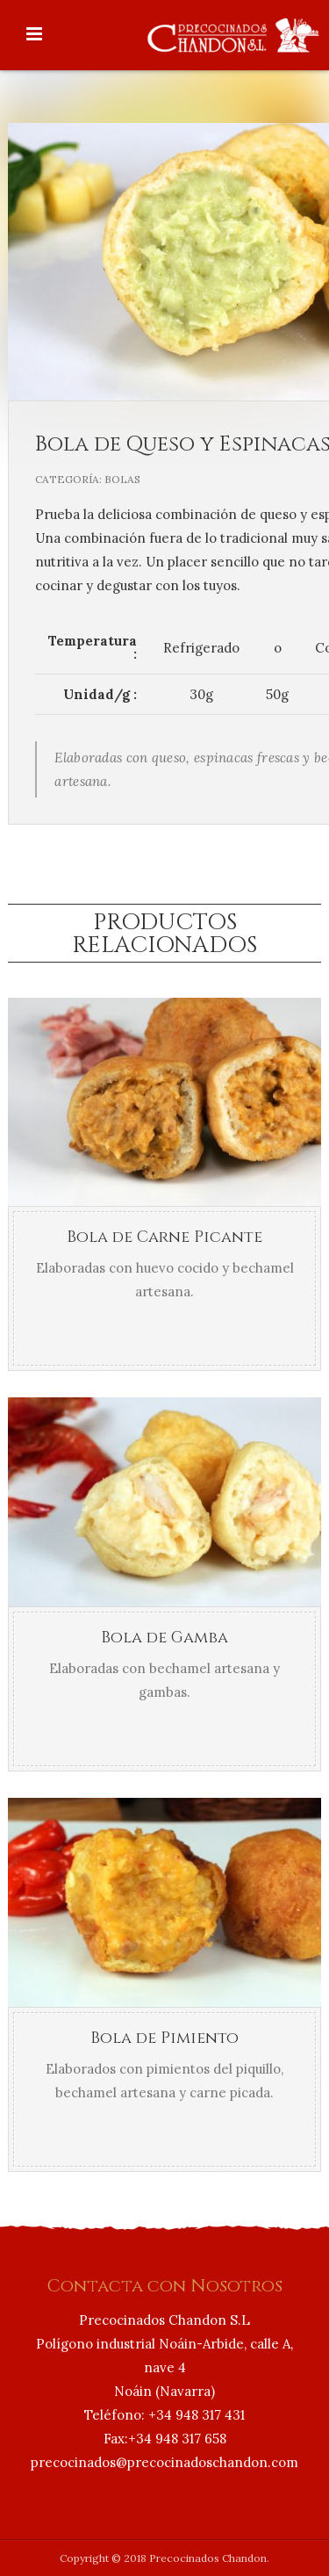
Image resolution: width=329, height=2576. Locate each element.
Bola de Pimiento (164, 2038)
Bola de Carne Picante (164, 1237)
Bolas (122, 479)
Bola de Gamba (164, 1638)
